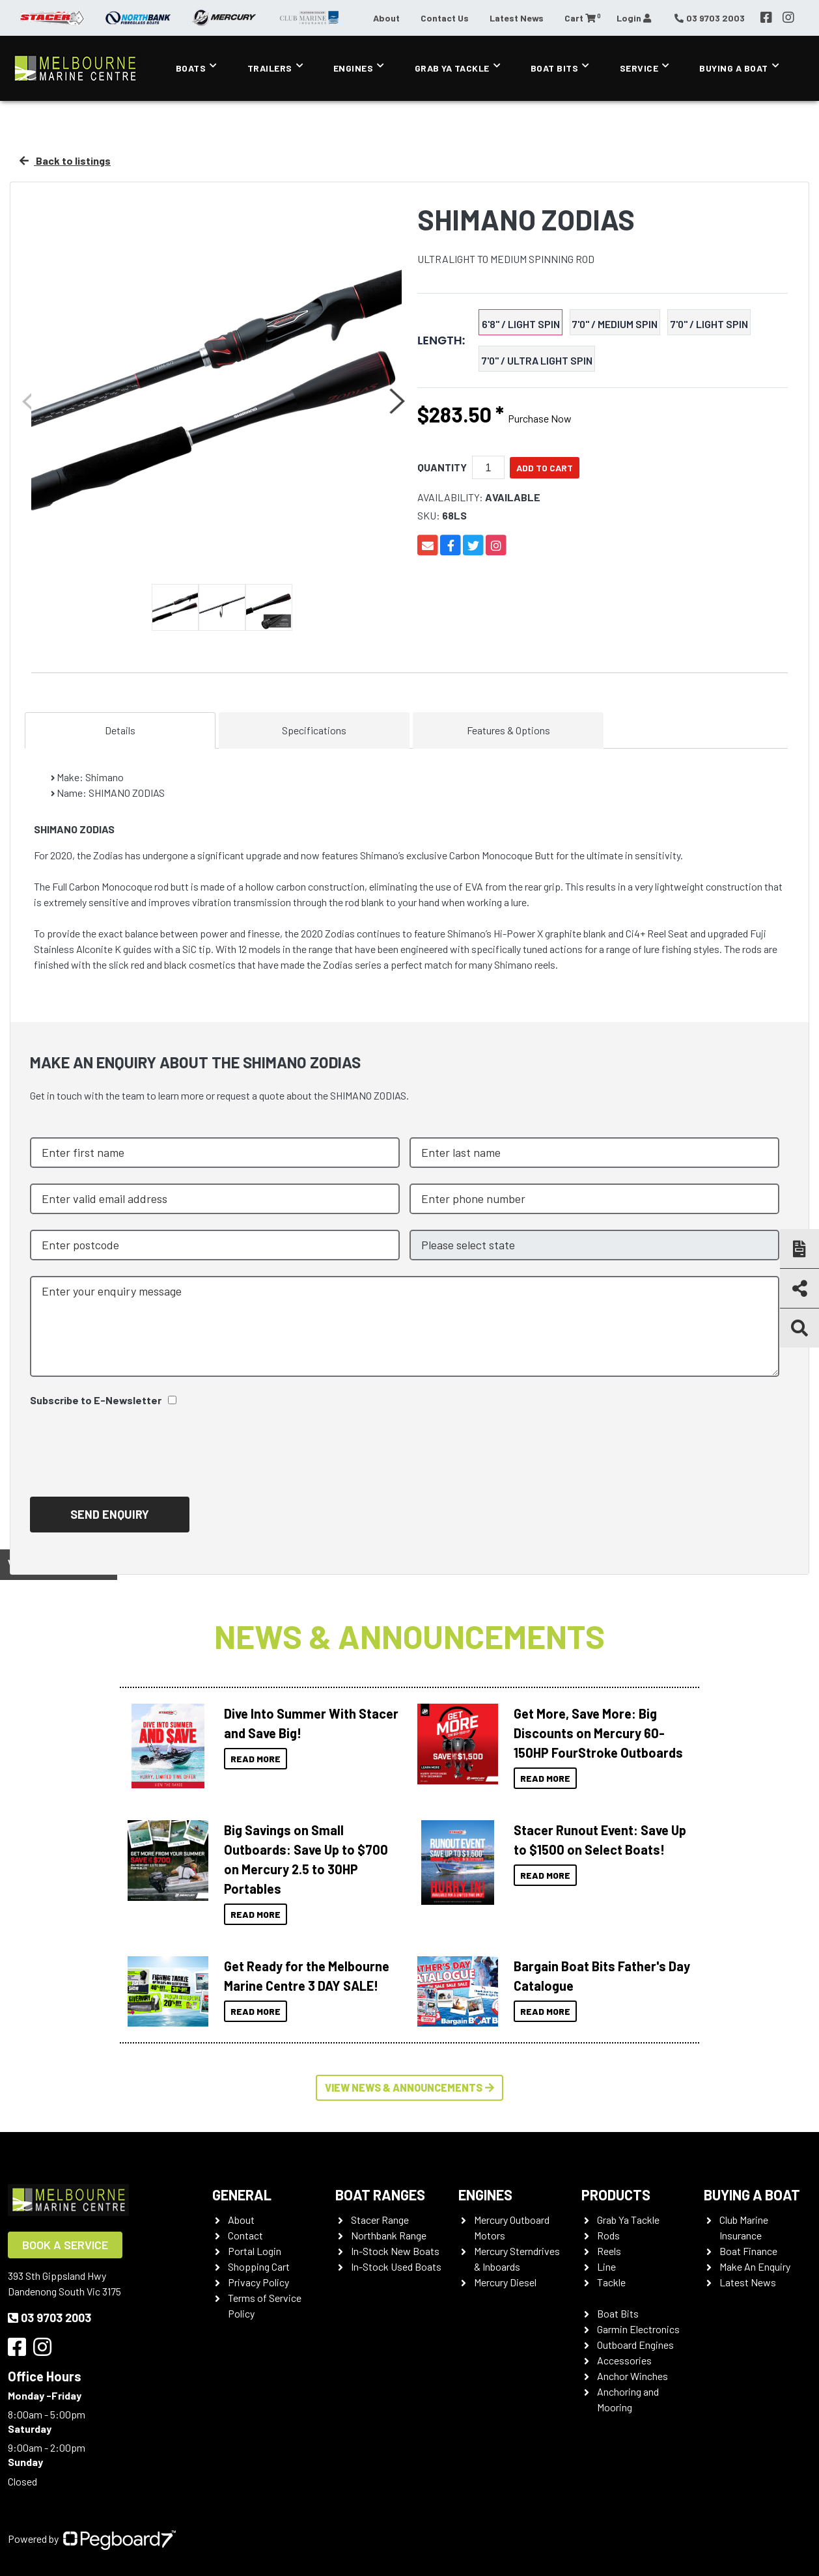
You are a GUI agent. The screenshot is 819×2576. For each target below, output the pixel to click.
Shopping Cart (259, 2266)
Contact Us (445, 17)
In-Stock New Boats (395, 2251)
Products (615, 2194)
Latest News (517, 17)
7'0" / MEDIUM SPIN (615, 324)
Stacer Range (380, 2219)
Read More (255, 1758)
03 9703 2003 (49, 2317)
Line (606, 2266)
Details (120, 730)
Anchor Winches (632, 2376)
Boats (191, 68)
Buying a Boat (733, 68)
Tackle (611, 2282)
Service (639, 68)
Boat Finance (748, 2251)
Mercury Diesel (505, 2282)
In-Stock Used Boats (396, 2266)
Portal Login (254, 2251)
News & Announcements (409, 1635)
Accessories (624, 2360)
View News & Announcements (409, 2087)
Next (396, 401)
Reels (609, 2251)
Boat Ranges (380, 2194)
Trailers (269, 68)
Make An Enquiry (754, 2266)
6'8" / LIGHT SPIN (521, 324)
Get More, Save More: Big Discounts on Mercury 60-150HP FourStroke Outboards (598, 1733)
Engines (353, 68)
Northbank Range (388, 2235)
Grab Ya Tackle (452, 68)
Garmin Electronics (638, 2329)
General (241, 2194)
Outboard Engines (635, 2344)
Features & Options (508, 730)
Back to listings (65, 160)
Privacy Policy (258, 2282)
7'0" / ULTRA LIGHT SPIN (537, 360)
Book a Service (65, 2244)
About (386, 17)
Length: (441, 340)
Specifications (314, 730)
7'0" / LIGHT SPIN (709, 324)
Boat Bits (555, 68)
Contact (245, 2235)
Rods (608, 2235)
